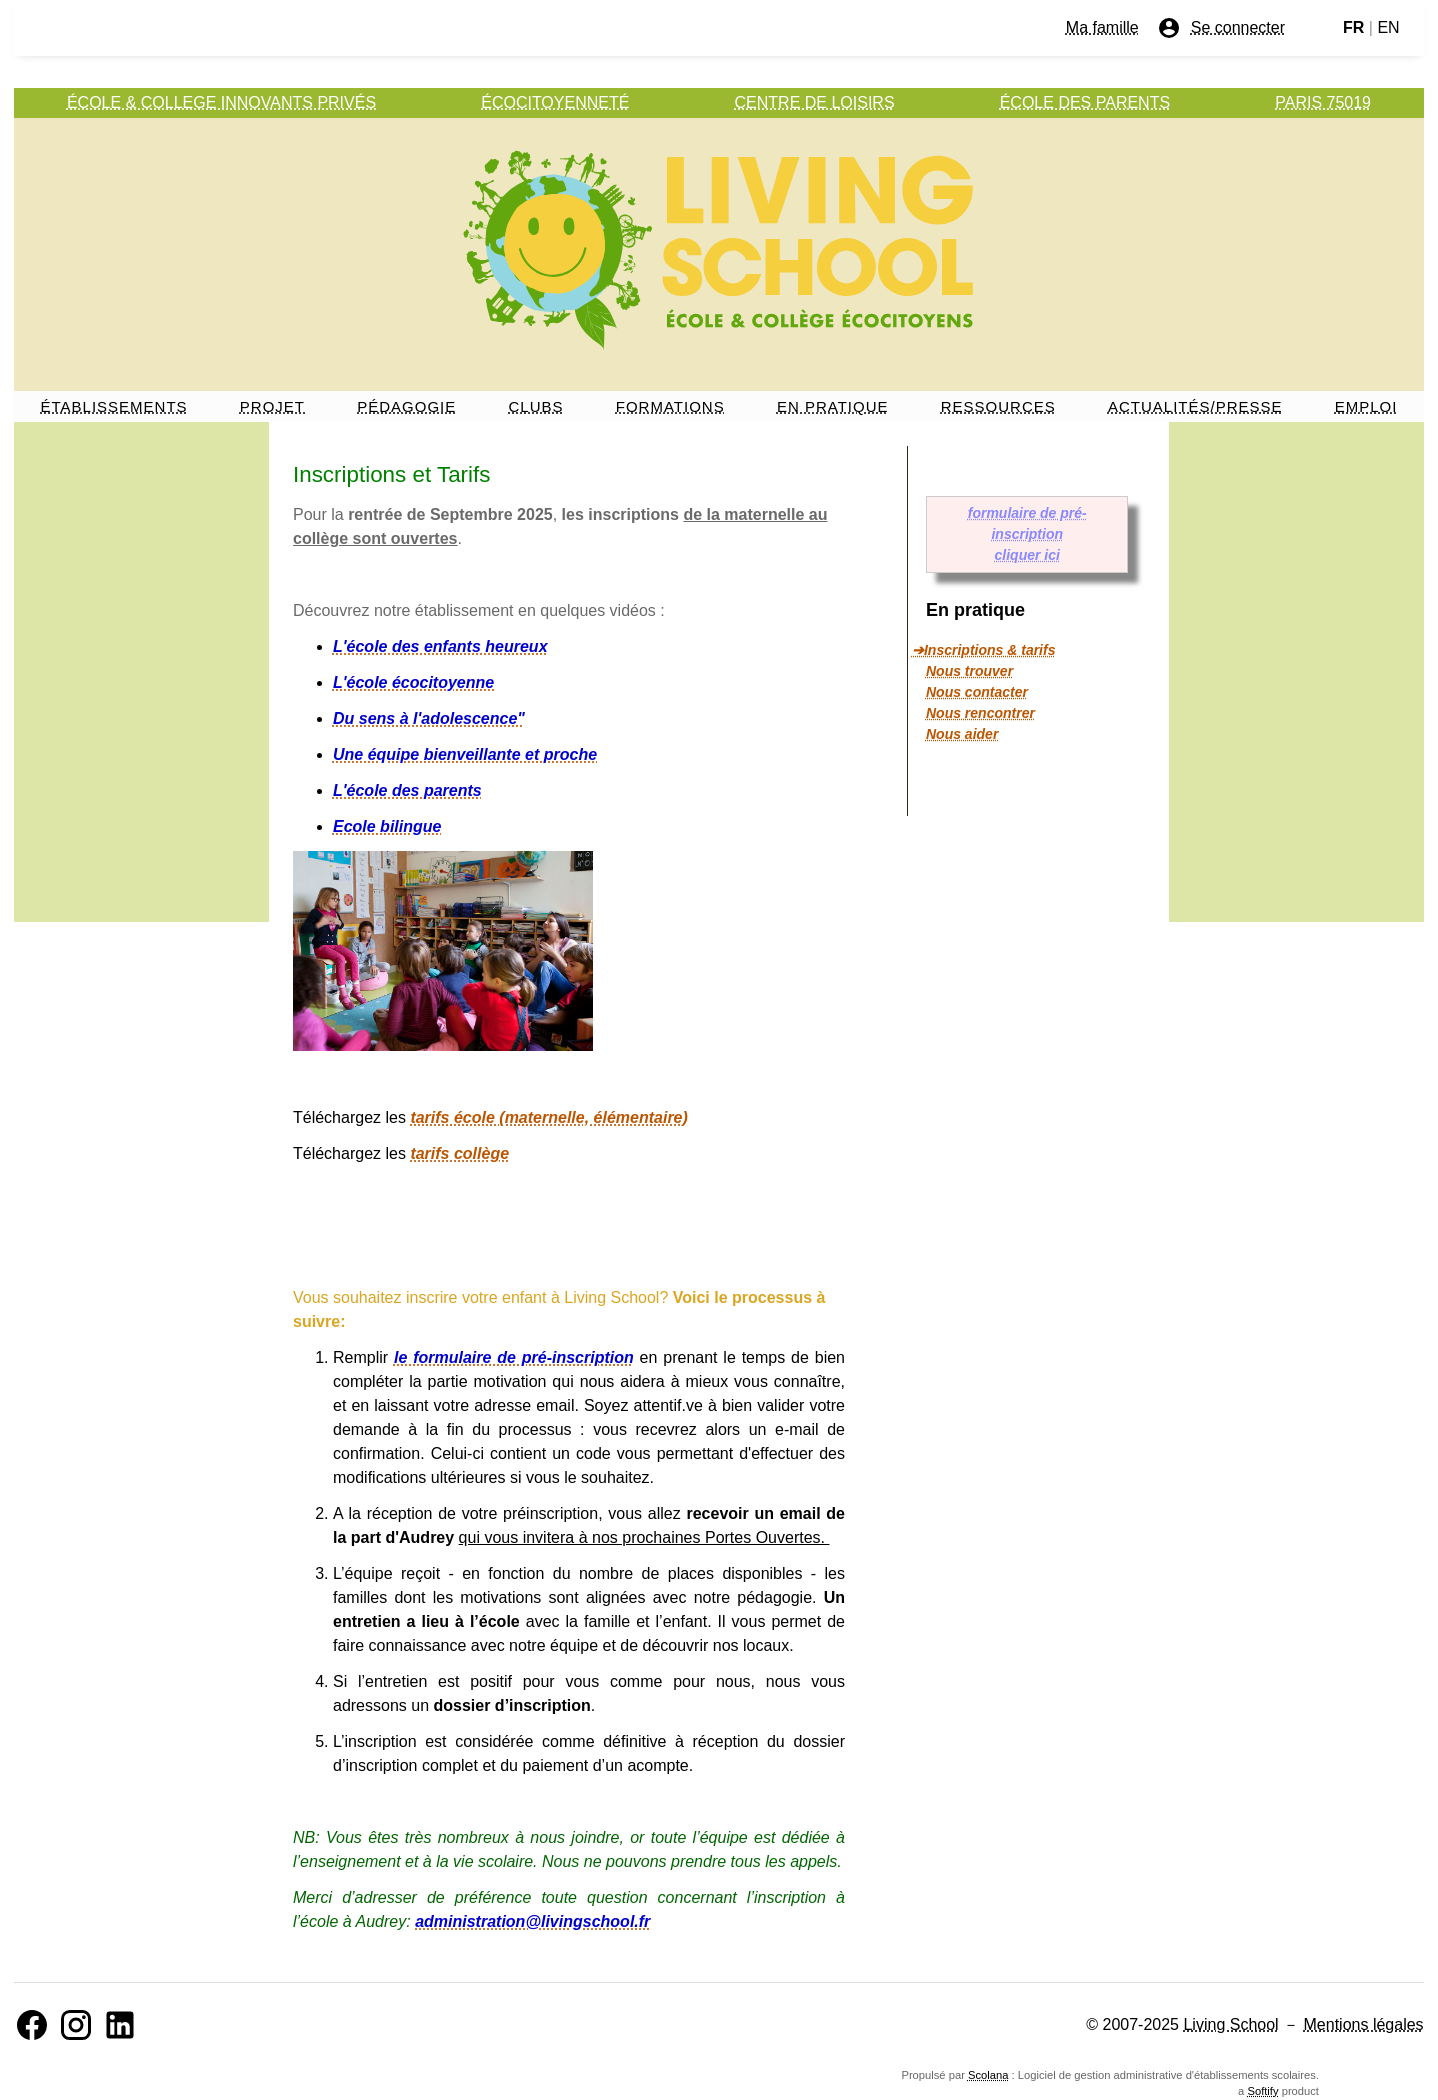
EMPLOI (1366, 406)
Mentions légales (1364, 2024)
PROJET (272, 406)
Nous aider (962, 734)
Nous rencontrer (980, 713)
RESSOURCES (998, 406)
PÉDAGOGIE (406, 406)
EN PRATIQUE (833, 406)
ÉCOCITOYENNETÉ (555, 102)
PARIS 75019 (1323, 102)
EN (1388, 27)
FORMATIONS (670, 406)
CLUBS (536, 406)
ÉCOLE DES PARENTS (1085, 102)
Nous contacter (977, 692)
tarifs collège (459, 1153)
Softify (1262, 2091)
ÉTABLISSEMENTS (114, 406)
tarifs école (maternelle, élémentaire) (548, 1117)
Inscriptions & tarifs (989, 650)
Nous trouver (969, 671)
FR (1353, 27)
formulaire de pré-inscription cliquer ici (1027, 534)
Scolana (988, 2075)
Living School (1230, 2024)
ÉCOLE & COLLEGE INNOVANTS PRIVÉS (221, 102)
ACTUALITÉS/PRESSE (1195, 406)
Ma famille (1102, 27)
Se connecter (1221, 28)
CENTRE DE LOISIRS (815, 102)
